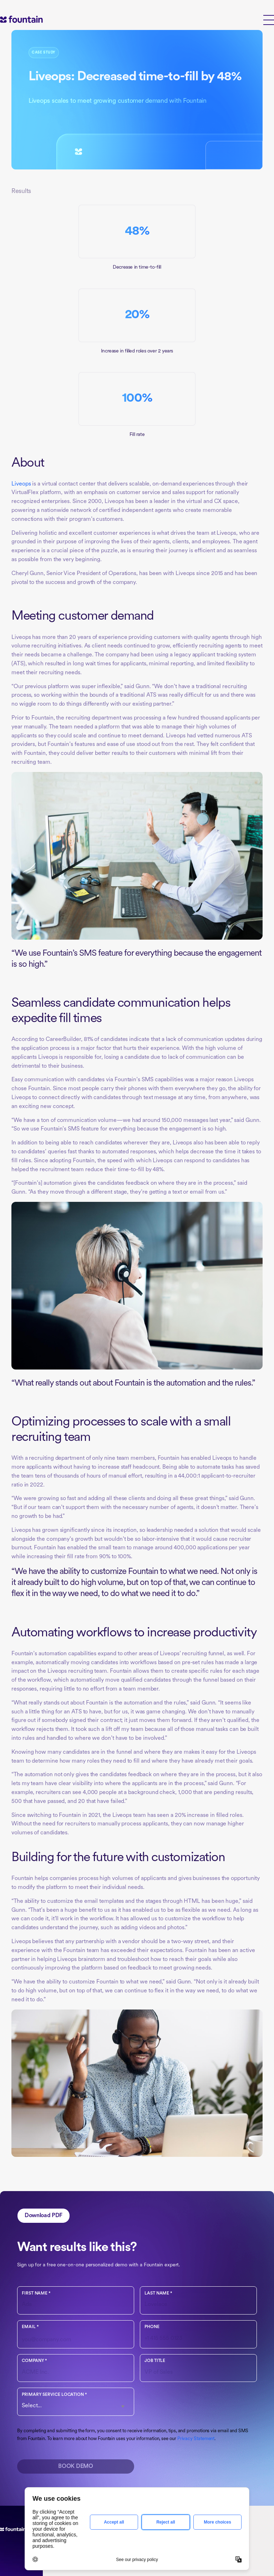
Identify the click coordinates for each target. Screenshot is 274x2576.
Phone (151, 2327)
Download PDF (43, 2216)
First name (36, 2293)
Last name (158, 2293)
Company (34, 2361)
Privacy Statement (196, 2439)
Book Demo (75, 2466)
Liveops (21, 484)
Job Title (154, 2361)
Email (30, 2327)
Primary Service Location (54, 2395)
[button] (268, 19)
